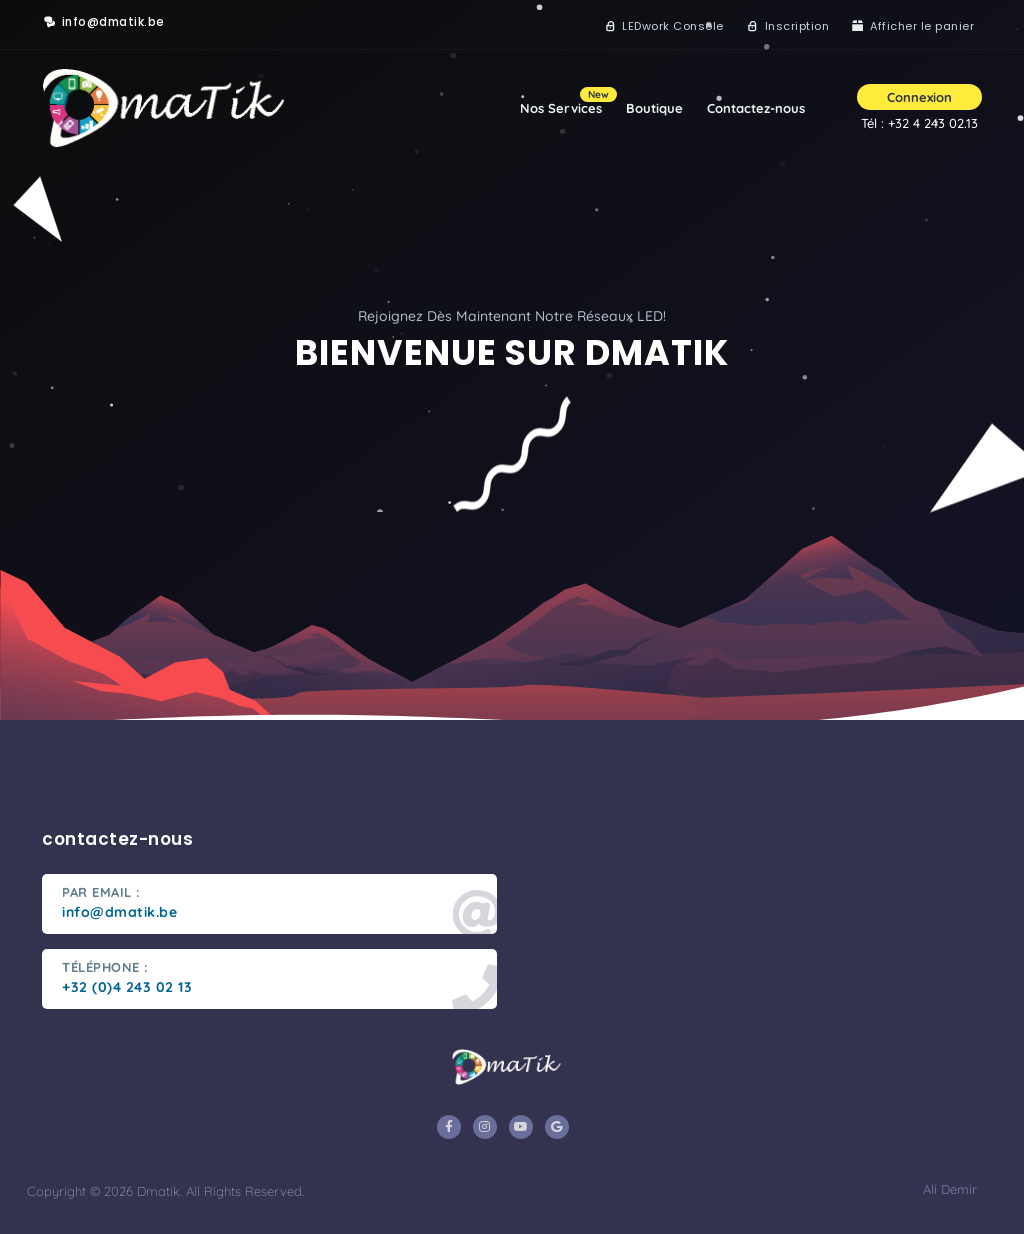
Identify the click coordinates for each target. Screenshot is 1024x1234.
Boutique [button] (654, 108)
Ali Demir (948, 1189)
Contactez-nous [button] (756, 108)
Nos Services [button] (567, 101)
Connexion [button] (919, 97)
